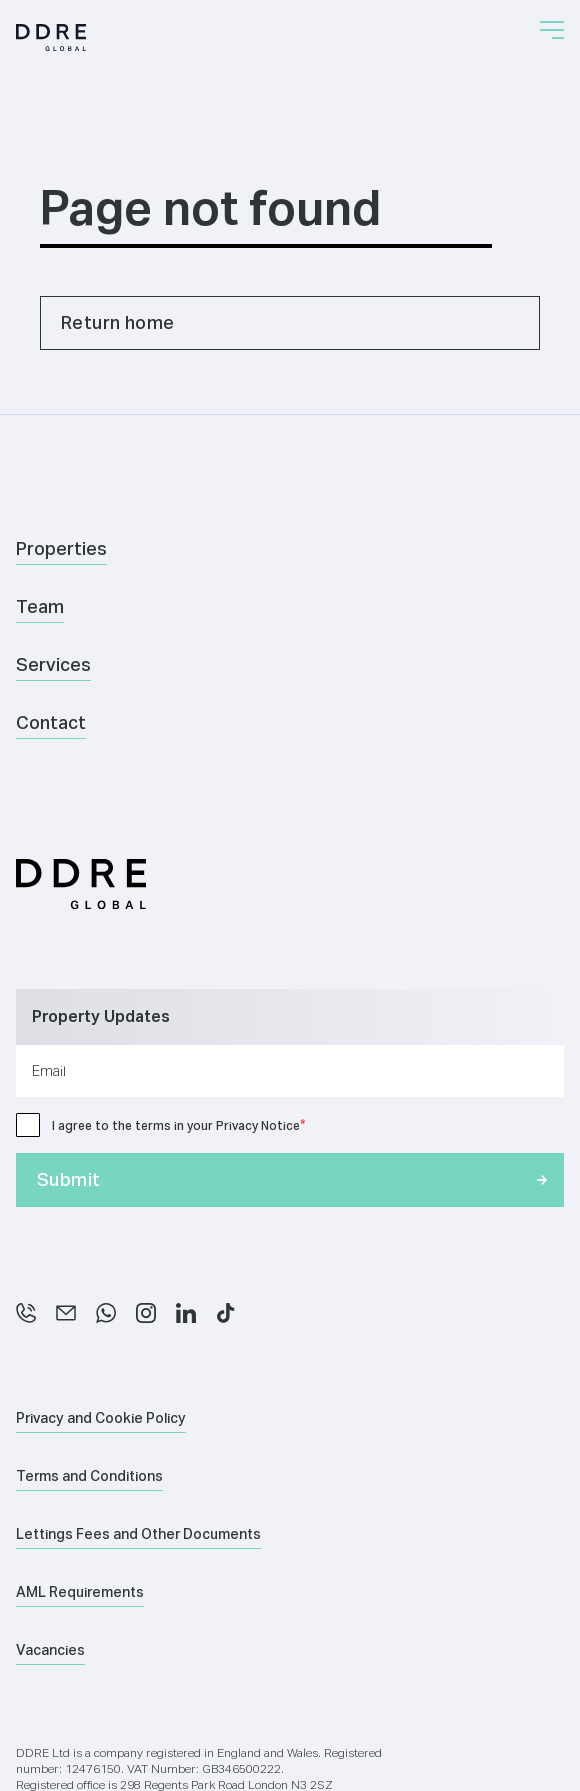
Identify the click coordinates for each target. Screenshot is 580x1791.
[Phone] (26, 1313)
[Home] (51, 37)
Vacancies (50, 1650)
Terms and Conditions (89, 1476)
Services (53, 664)
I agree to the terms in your (176, 1125)
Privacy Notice (258, 1125)
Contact (51, 722)
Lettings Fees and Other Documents (138, 1534)
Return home (117, 322)
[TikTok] (226, 1313)
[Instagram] (146, 1313)
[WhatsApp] (106, 1313)
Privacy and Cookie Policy (101, 1418)
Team (40, 606)
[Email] (66, 1313)
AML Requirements (80, 1592)
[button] (552, 30)
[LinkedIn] (186, 1313)
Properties (61, 548)
